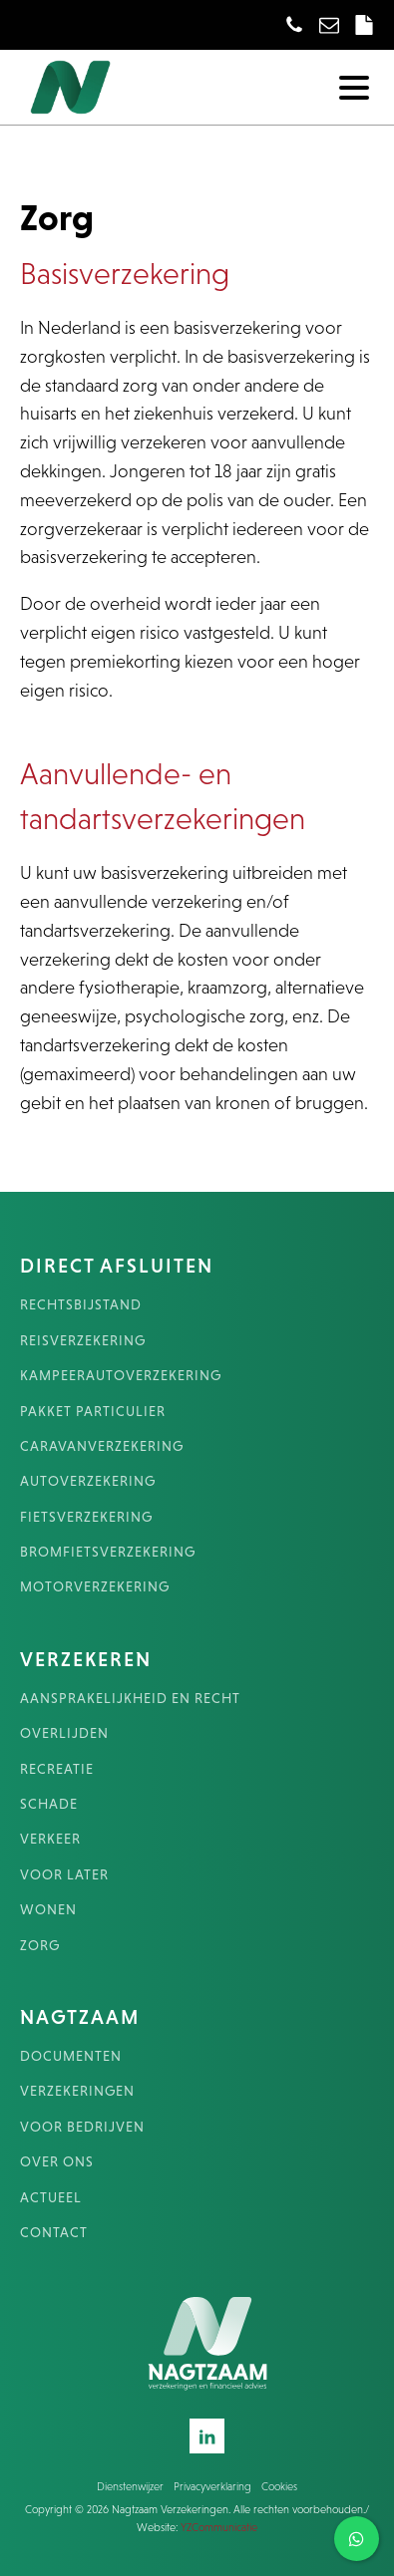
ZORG (40, 1945)
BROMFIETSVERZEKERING (108, 1552)
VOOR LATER (64, 1874)
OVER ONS (57, 2161)
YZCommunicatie (219, 2527)
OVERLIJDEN (64, 1733)
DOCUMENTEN (71, 2056)
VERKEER (50, 1839)
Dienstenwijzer (130, 2486)
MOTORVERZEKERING (95, 1586)
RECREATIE (57, 1769)
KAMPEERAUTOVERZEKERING (120, 1375)
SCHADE (49, 1804)
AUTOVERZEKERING (88, 1481)
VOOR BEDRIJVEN (82, 2127)
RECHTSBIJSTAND (81, 1304)
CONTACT (54, 2232)
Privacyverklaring (212, 2486)
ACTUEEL (51, 2197)
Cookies (279, 2486)
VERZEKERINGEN (77, 2091)
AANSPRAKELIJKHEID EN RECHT (130, 1698)
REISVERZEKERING (83, 1340)
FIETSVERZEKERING (86, 1517)
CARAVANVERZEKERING (102, 1446)
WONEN (48, 1909)
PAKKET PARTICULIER (93, 1411)
